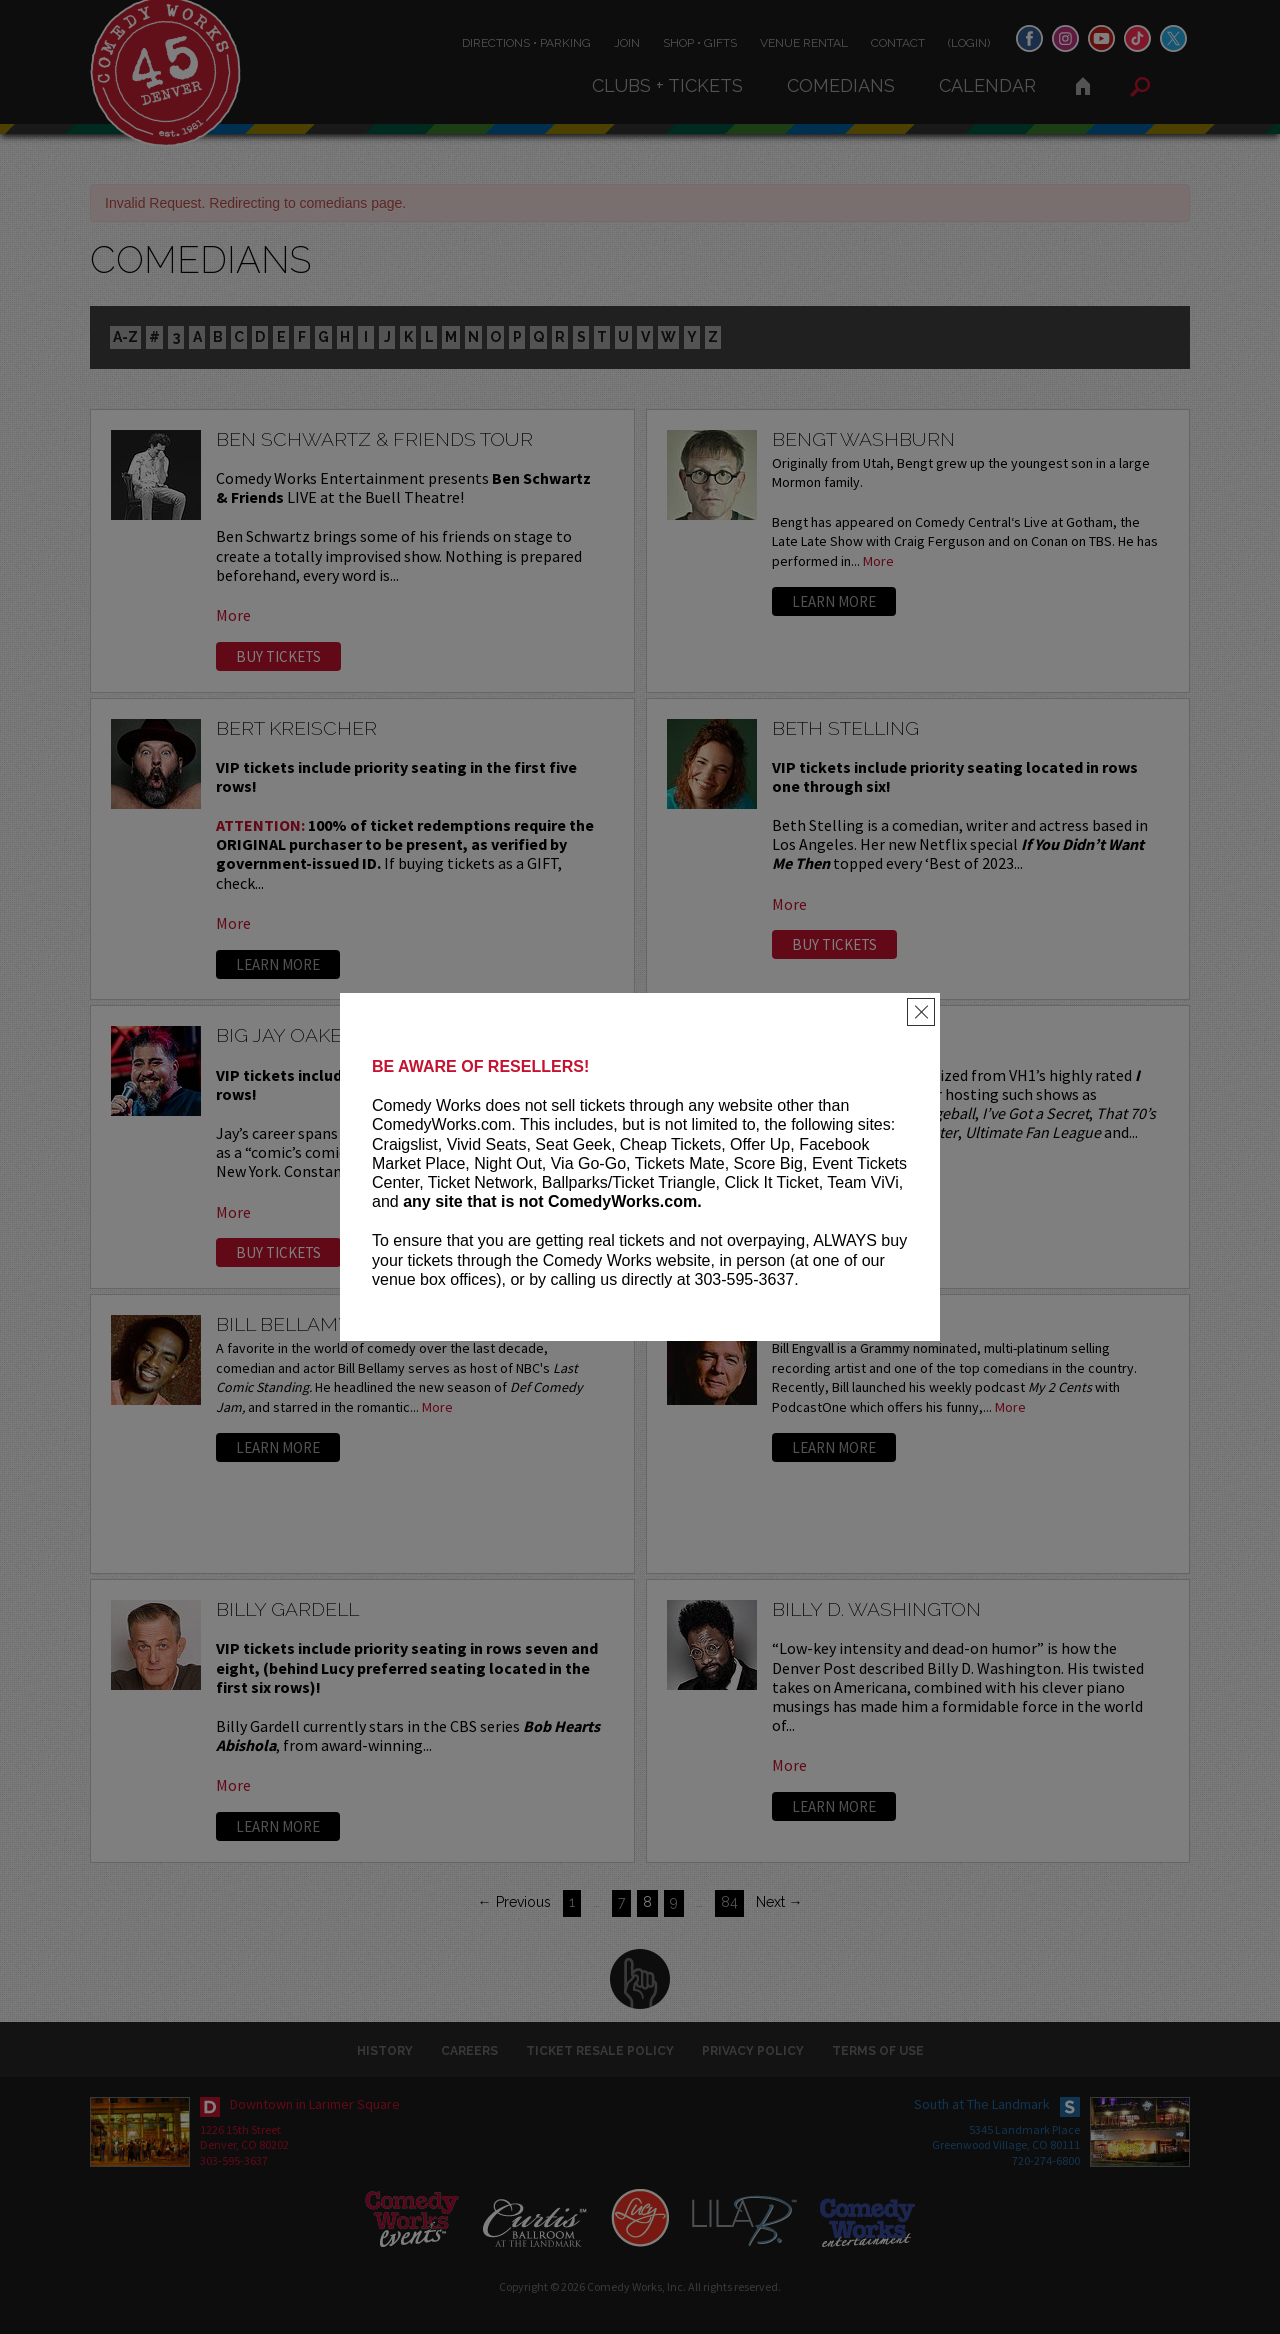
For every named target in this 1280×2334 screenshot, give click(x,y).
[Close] (921, 1012)
